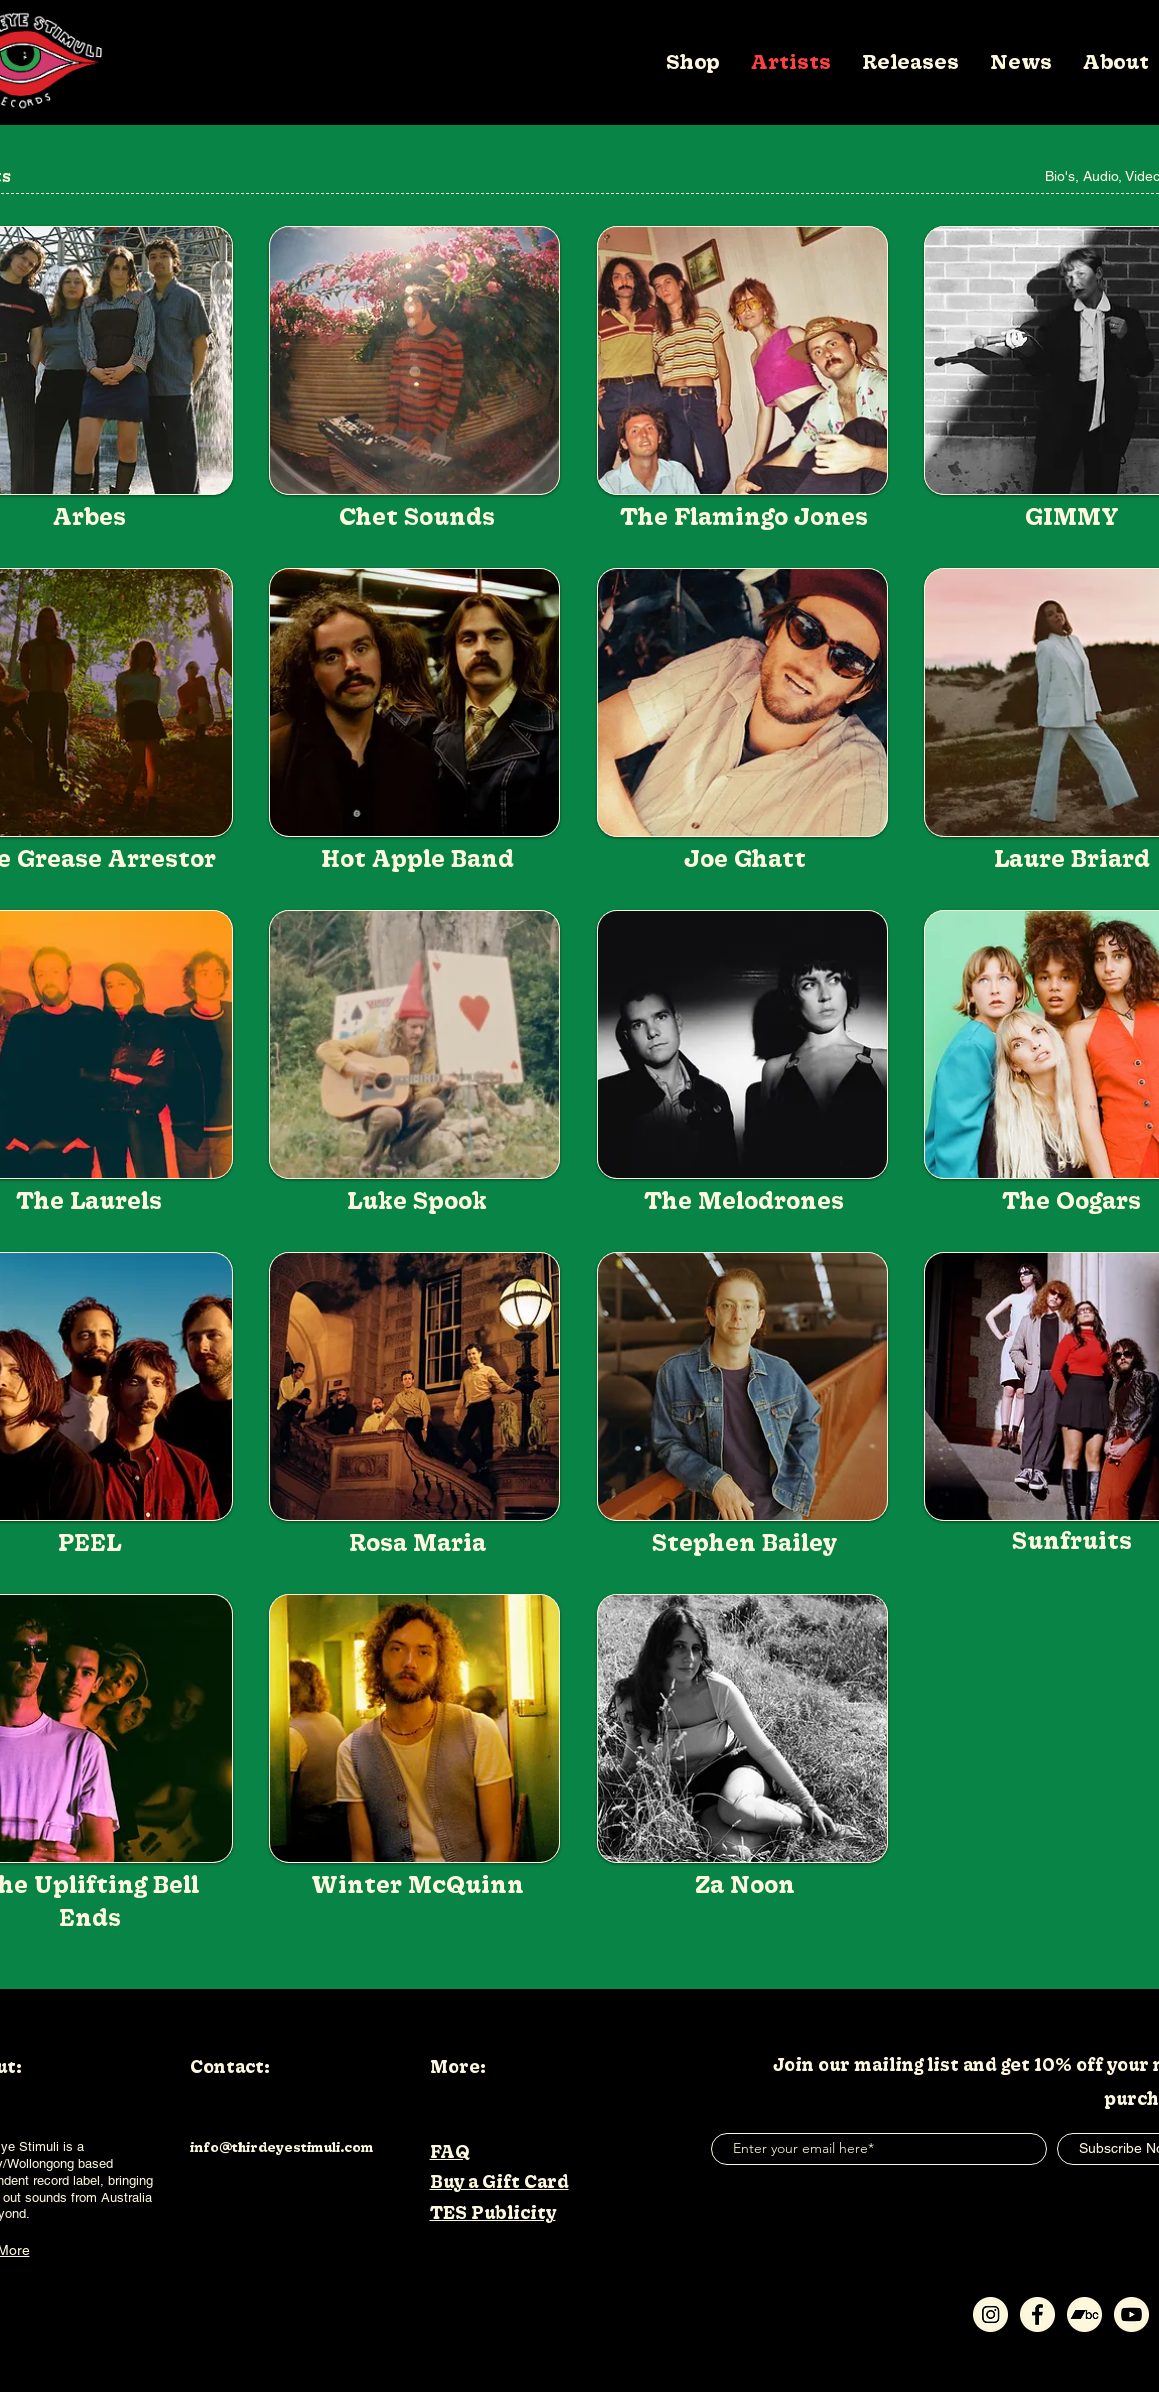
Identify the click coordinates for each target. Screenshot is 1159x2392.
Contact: (230, 2066)
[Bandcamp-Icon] (1084, 2314)
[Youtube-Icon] (1131, 2314)
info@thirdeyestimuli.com (282, 2147)
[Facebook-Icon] (1037, 2314)
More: (458, 2066)
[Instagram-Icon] (990, 2314)
